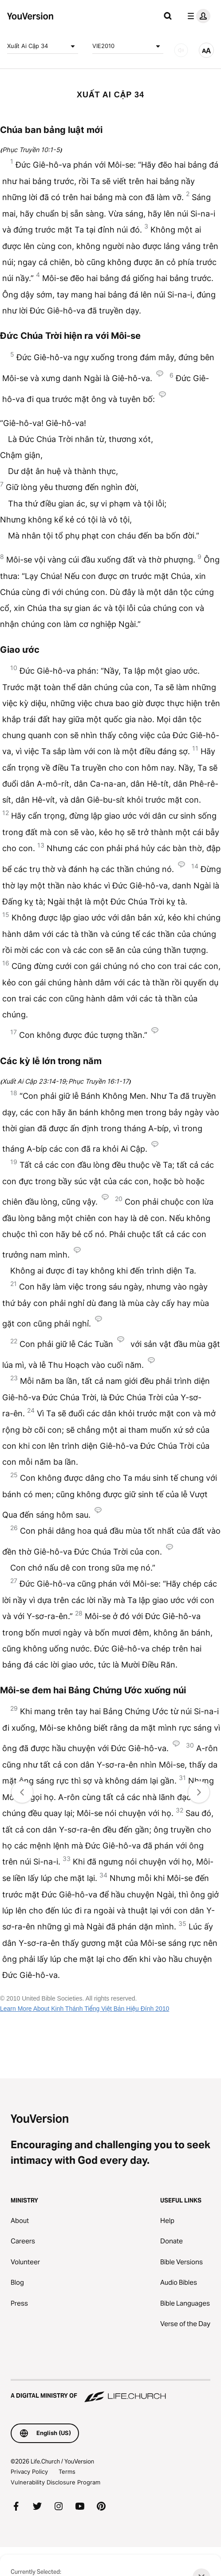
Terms (67, 2471)
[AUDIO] (181, 50)
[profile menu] (197, 16)
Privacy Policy (29, 2471)
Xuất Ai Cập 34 (42, 46)
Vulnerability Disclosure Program (55, 2482)
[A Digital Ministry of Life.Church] (110, 2391)
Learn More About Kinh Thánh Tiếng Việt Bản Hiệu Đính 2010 (84, 2008)
